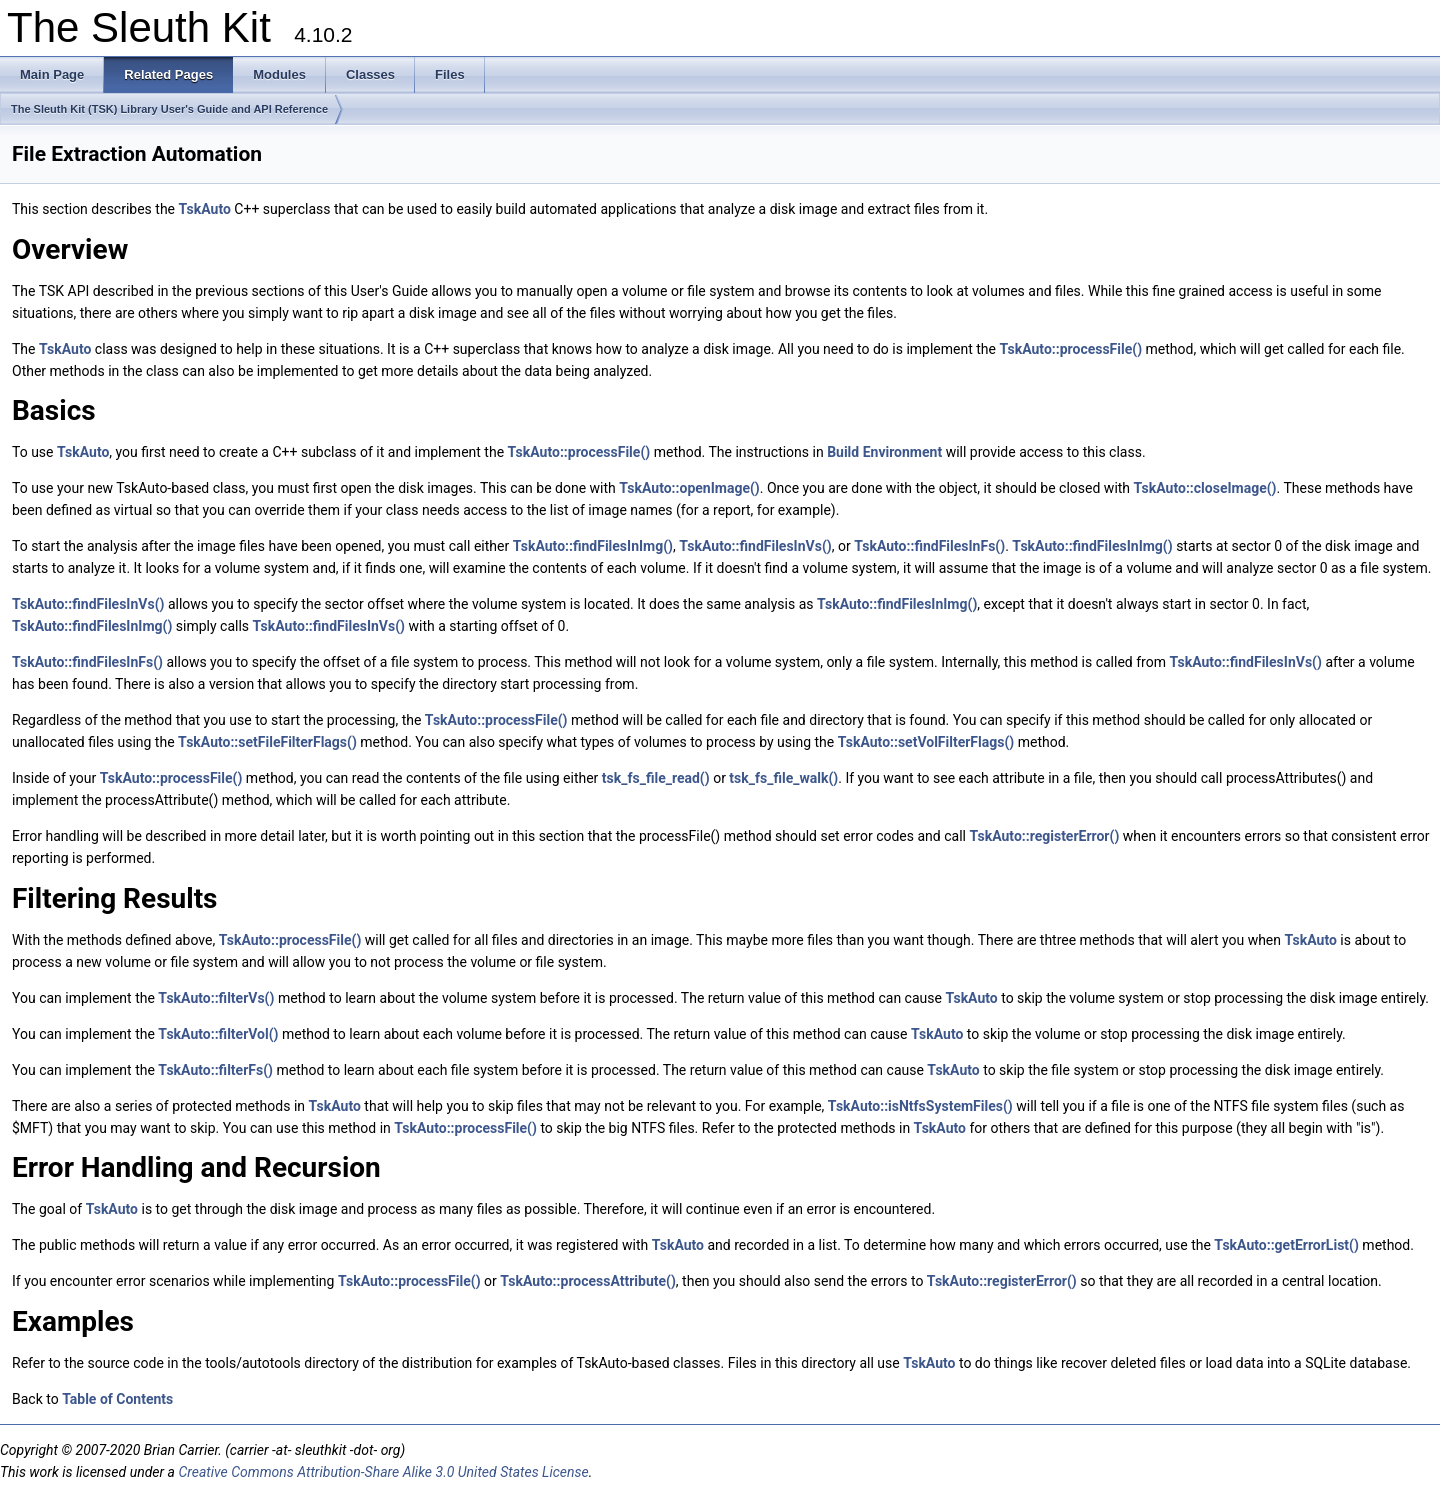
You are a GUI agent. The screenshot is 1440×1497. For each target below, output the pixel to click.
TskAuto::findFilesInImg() (593, 546)
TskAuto (205, 209)
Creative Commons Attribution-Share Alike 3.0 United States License (383, 1472)
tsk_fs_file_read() (656, 778)
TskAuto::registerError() (1044, 836)
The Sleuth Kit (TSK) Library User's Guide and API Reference (169, 109)
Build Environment (884, 452)
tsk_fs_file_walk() (783, 778)
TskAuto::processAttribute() (588, 1281)
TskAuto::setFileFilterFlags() (267, 742)
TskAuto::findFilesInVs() (755, 546)
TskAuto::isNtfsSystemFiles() (920, 1106)
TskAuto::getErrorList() (1286, 1245)
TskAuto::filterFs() (215, 1070)
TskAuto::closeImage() (1205, 488)
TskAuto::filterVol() (218, 1034)
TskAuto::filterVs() (216, 998)
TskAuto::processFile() (1070, 349)
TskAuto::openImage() (689, 488)
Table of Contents (117, 1399)
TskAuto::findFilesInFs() (929, 546)
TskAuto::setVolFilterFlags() (926, 742)
